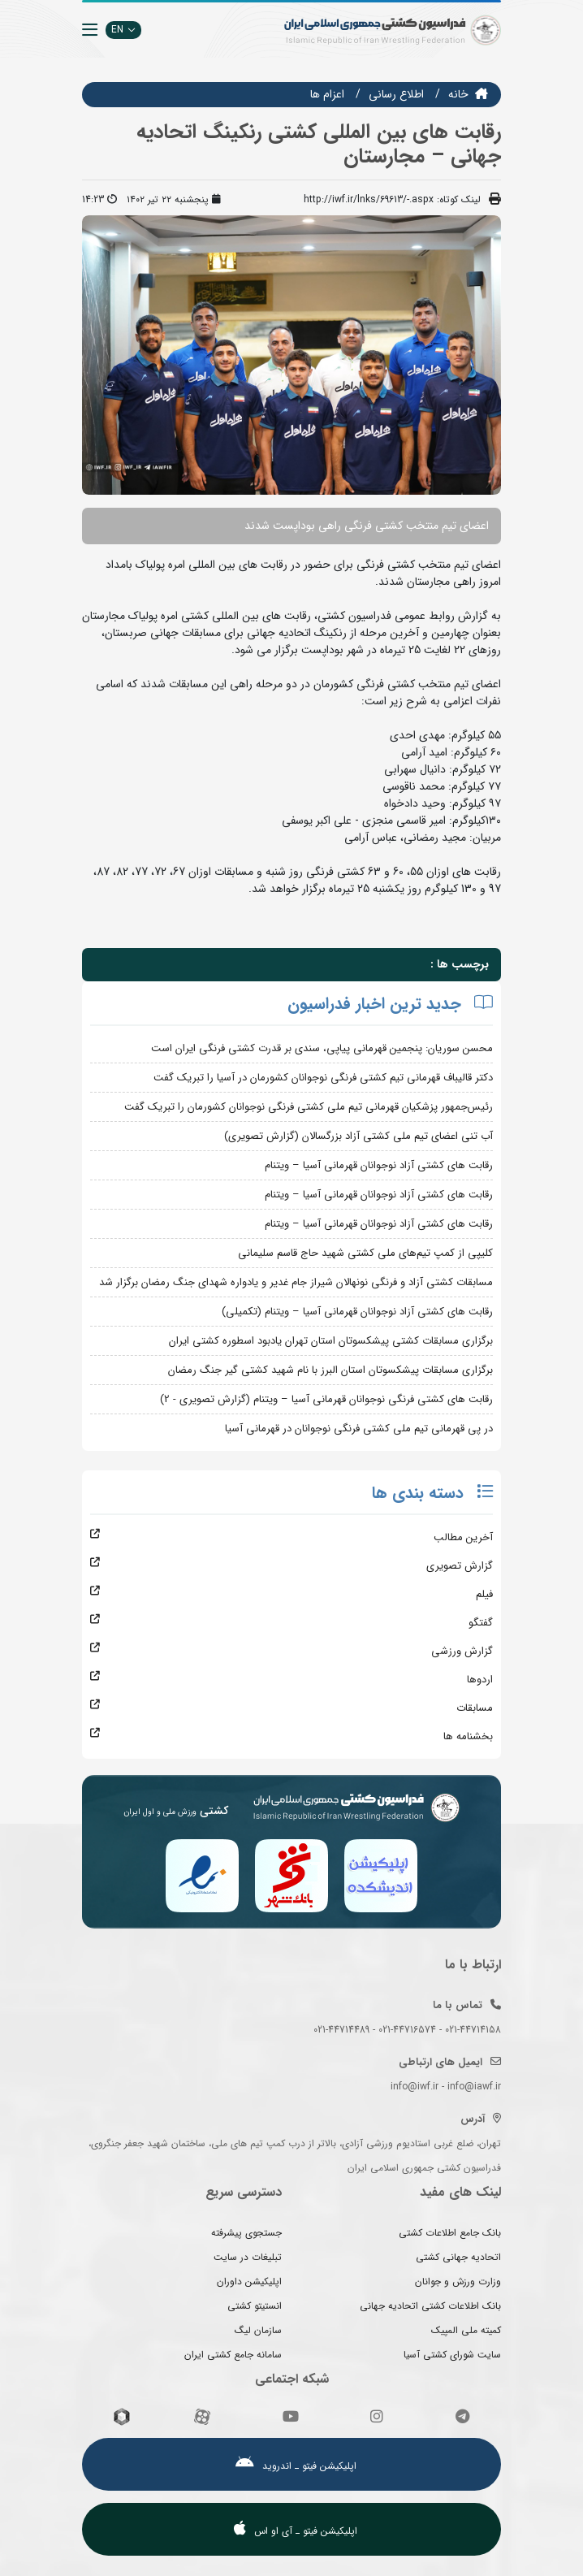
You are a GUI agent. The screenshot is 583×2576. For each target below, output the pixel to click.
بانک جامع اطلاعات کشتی (450, 2232)
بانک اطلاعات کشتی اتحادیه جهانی (430, 2306)
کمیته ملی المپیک (466, 2330)
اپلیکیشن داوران (249, 2281)
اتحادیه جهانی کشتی (458, 2257)
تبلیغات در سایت (248, 2257)
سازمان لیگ (258, 2330)
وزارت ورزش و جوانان (458, 2281)
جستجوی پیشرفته (246, 2232)
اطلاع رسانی (396, 94)
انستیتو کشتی (254, 2306)
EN (123, 29)
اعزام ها (327, 94)
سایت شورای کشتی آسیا (452, 2354)
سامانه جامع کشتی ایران (233, 2354)
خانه (458, 94)
